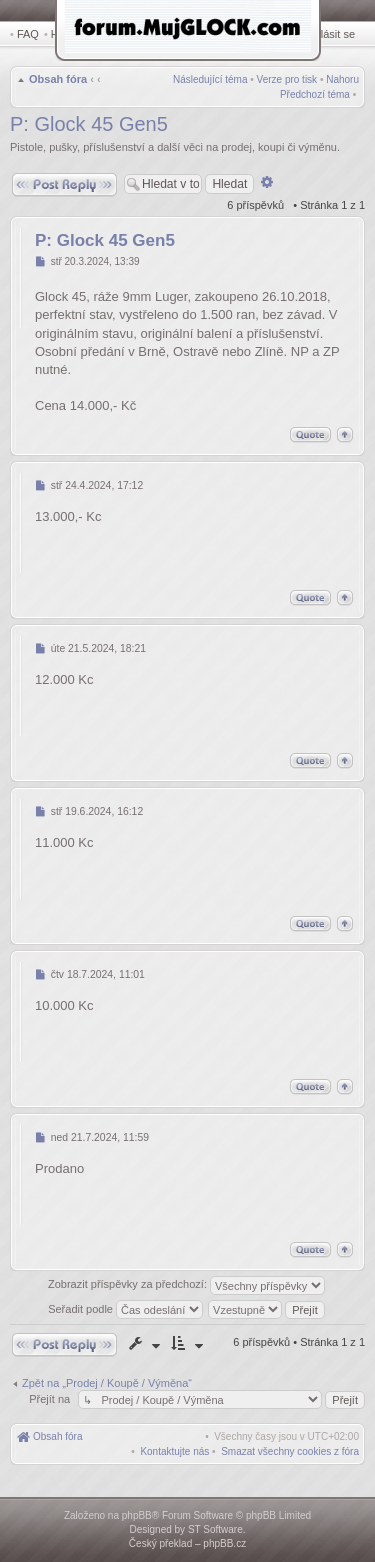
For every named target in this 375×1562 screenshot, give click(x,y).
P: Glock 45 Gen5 (89, 124)
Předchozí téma (315, 94)
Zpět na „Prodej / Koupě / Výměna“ (107, 1383)
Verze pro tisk (287, 79)
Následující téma (210, 79)
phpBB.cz (224, 1543)
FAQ (28, 34)
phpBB (137, 1515)
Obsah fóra (58, 79)
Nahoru (342, 79)
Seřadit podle (125, 1309)
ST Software (215, 1529)
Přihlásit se (328, 34)
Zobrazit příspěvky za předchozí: (186, 1285)
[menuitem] (290, 1451)
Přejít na (51, 1399)
